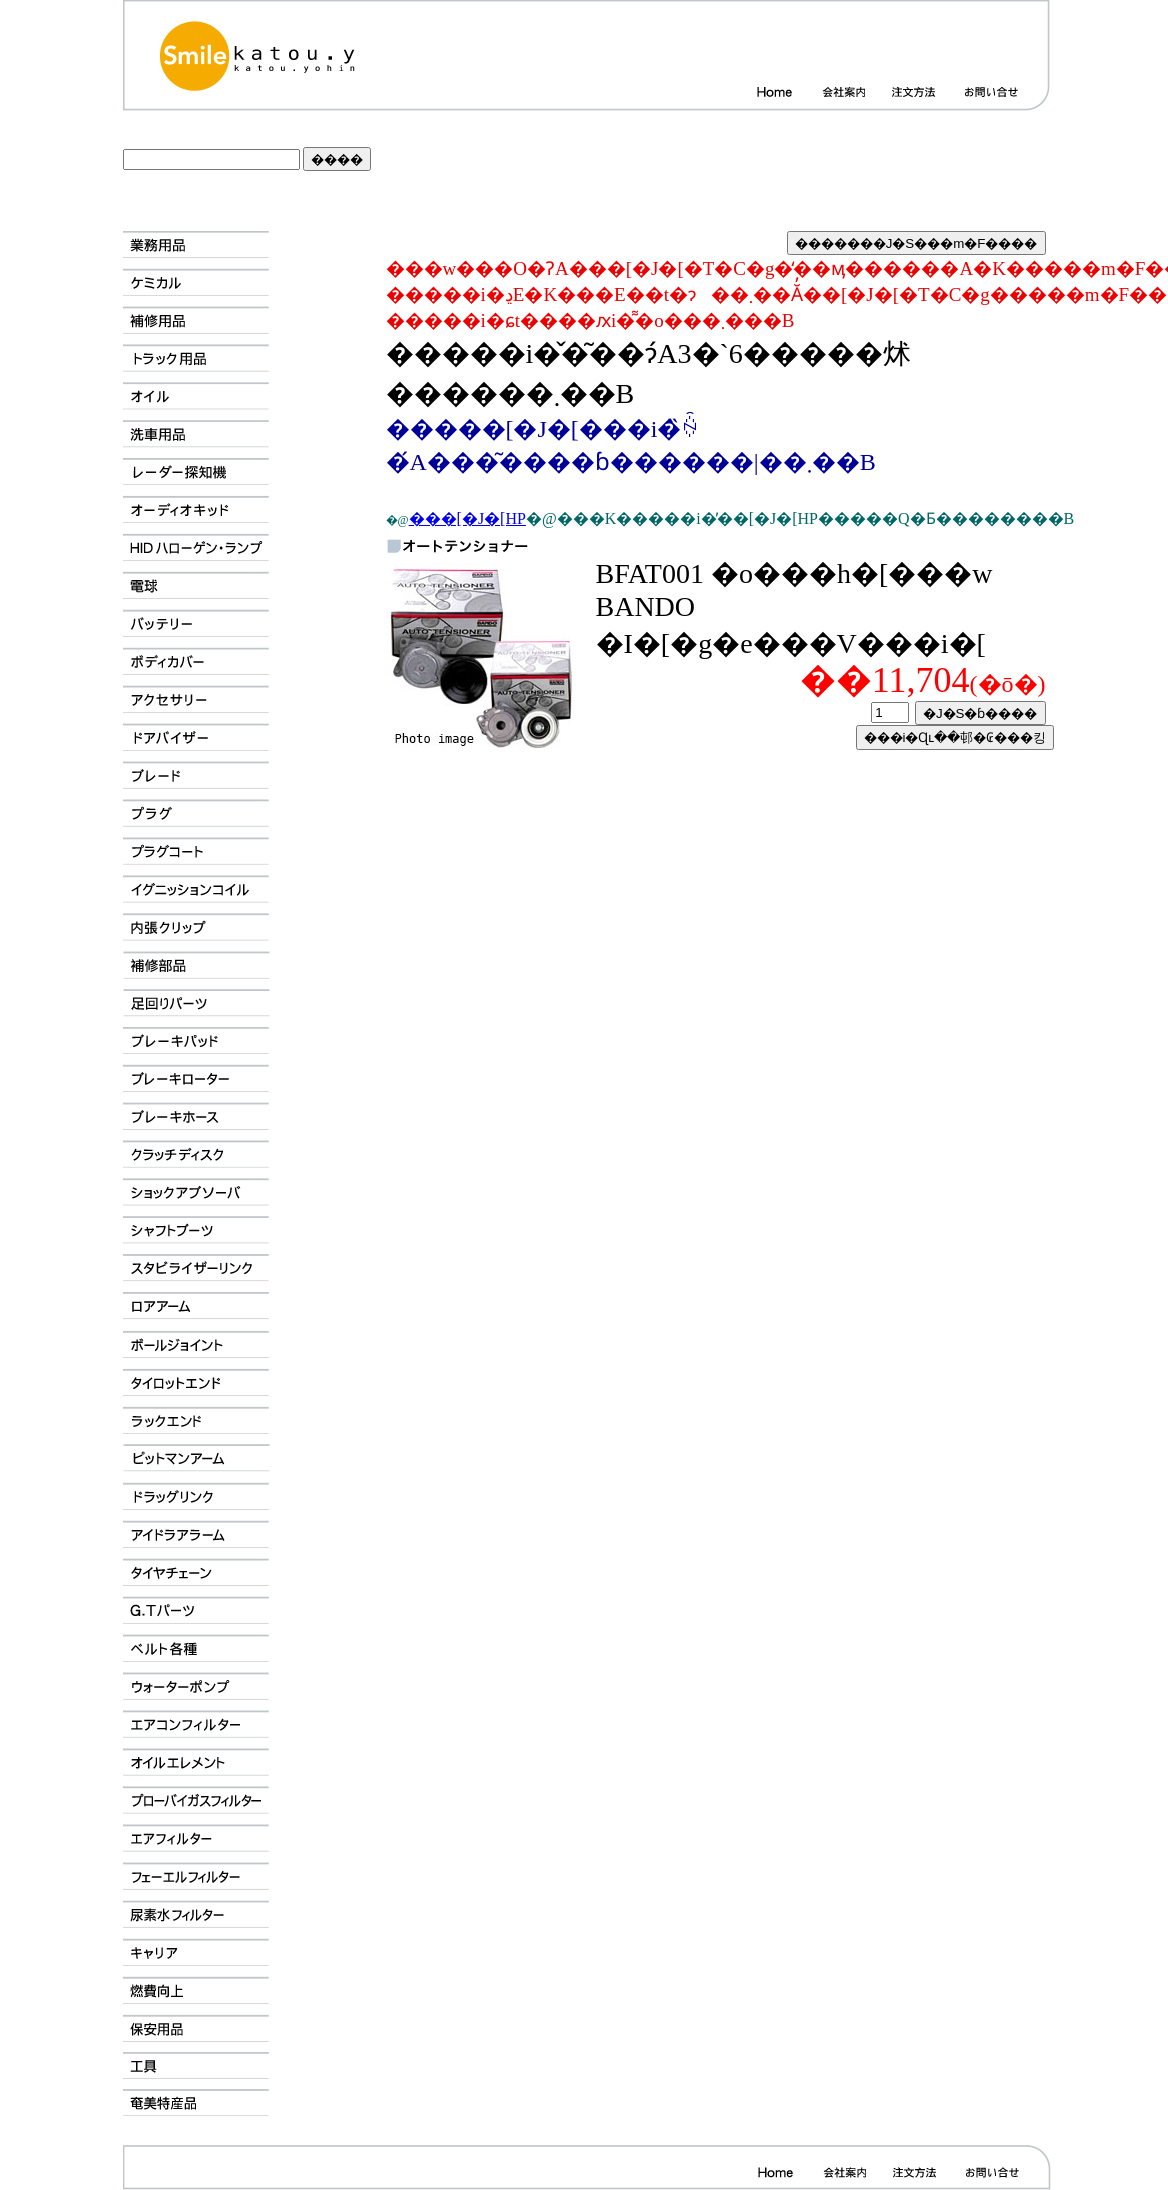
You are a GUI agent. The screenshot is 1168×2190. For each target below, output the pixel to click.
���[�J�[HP (467, 518)
